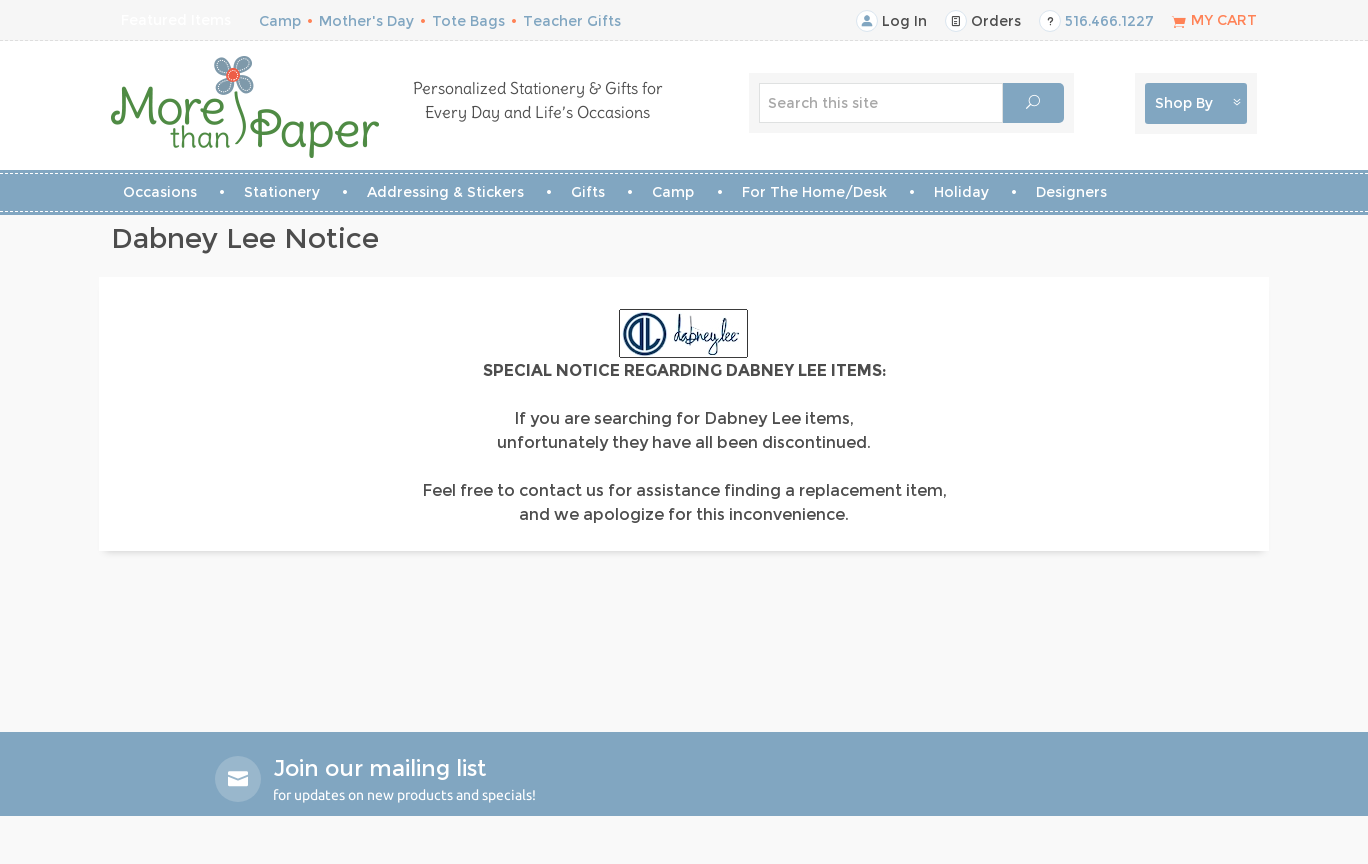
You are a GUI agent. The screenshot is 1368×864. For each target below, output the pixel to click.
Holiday (961, 192)
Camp (280, 21)
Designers (1071, 192)
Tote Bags (468, 21)
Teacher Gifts (572, 21)
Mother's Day (366, 21)
